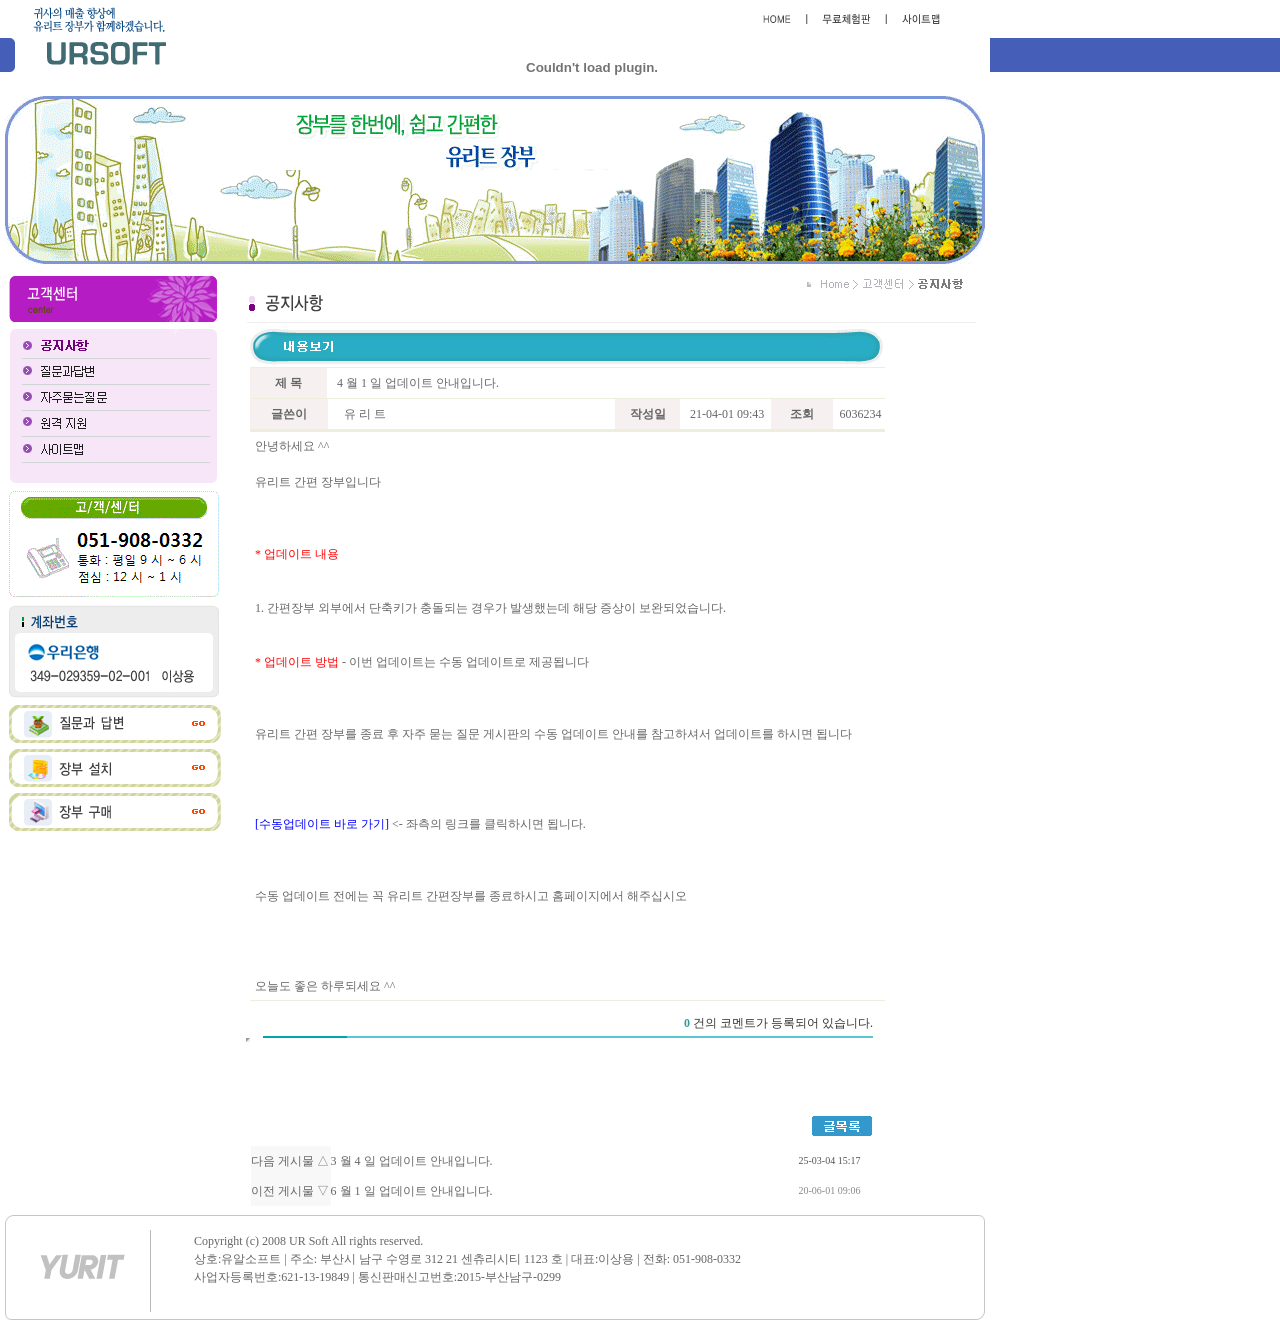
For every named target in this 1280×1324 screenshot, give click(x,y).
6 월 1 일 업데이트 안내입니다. (412, 1191)
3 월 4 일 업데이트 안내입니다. (412, 1161)
